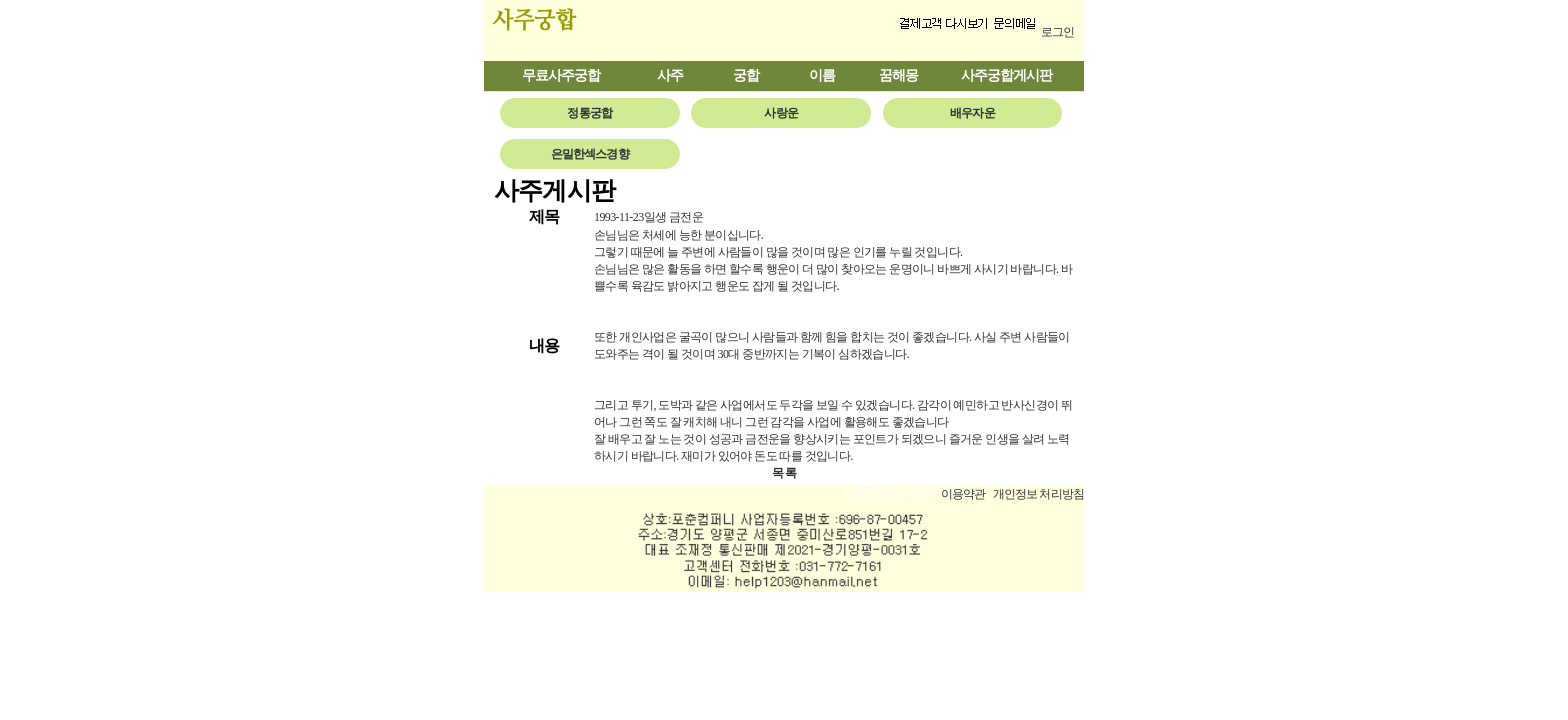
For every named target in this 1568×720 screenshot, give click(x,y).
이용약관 (963, 494)
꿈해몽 (898, 75)
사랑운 (780, 113)
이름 (822, 75)
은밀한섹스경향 (590, 154)
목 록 (784, 473)
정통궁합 (589, 113)
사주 (670, 75)
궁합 (746, 75)
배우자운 (972, 113)
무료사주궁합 (561, 75)
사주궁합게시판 (1006, 75)
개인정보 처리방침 (1038, 494)
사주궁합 (576, 30)
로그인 (1057, 32)
